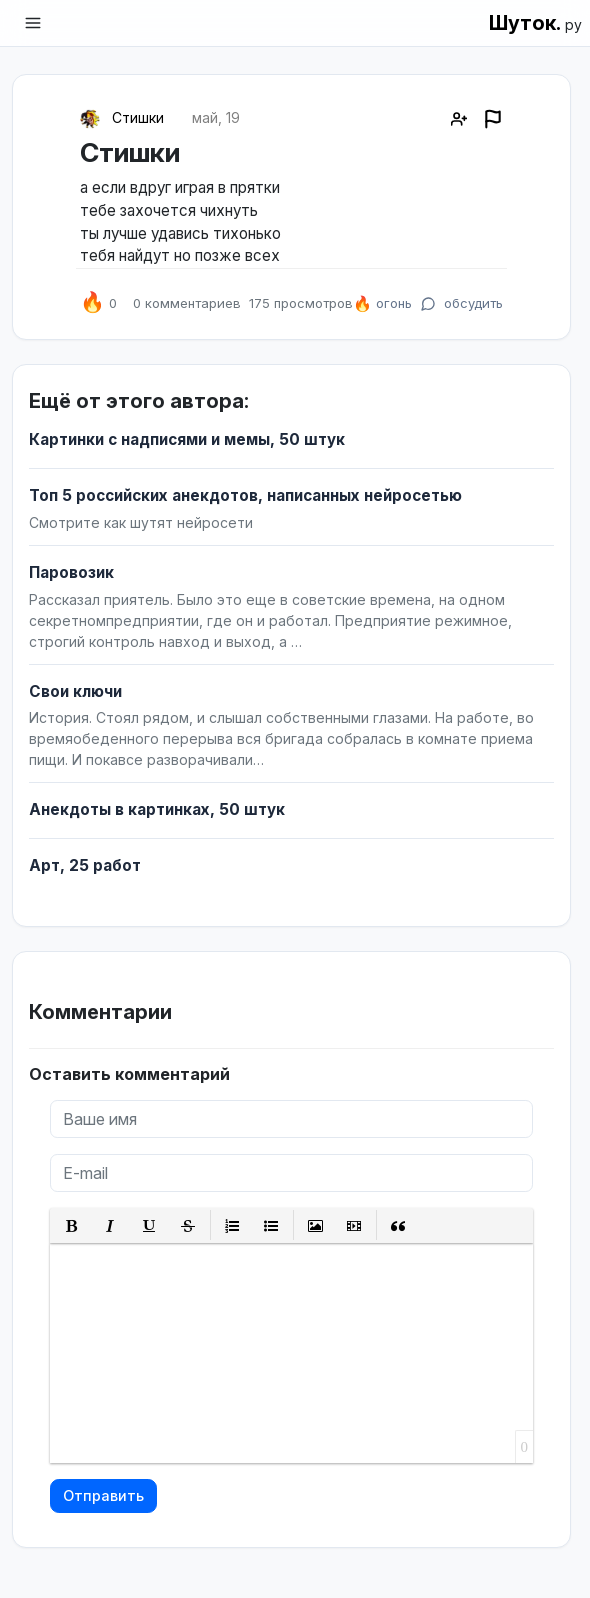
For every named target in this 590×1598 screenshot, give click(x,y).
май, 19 (216, 117)
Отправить (103, 1495)
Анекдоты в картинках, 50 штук (157, 809)
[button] (71, 1225)
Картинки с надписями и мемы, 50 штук (187, 439)
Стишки (138, 117)
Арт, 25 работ (85, 865)
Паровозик (71, 572)
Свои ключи (75, 691)
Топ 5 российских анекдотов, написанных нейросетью (245, 495)
